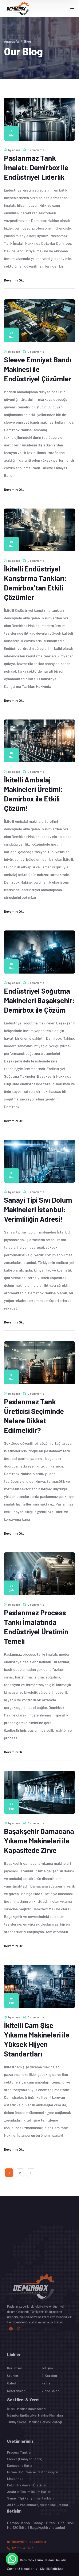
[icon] (11, 2372)
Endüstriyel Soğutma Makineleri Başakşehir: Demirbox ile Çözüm (39, 1000)
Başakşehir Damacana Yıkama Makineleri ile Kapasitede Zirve (39, 1840)
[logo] (16, 8)
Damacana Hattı (19, 2516)
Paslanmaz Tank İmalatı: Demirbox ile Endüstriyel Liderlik (36, 167)
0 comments (36, 150)
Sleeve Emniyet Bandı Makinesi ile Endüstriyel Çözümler (37, 369)
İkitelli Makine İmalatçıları (26, 2462)
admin (16, 150)
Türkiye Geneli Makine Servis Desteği (34, 2475)
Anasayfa (11, 41)
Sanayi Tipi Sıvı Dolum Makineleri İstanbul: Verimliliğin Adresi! (38, 1209)
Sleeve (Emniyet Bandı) (24, 2510)
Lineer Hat (15, 2529)
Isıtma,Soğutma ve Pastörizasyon (32, 2523)
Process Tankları (19, 2503)
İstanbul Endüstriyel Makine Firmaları (35, 2468)
